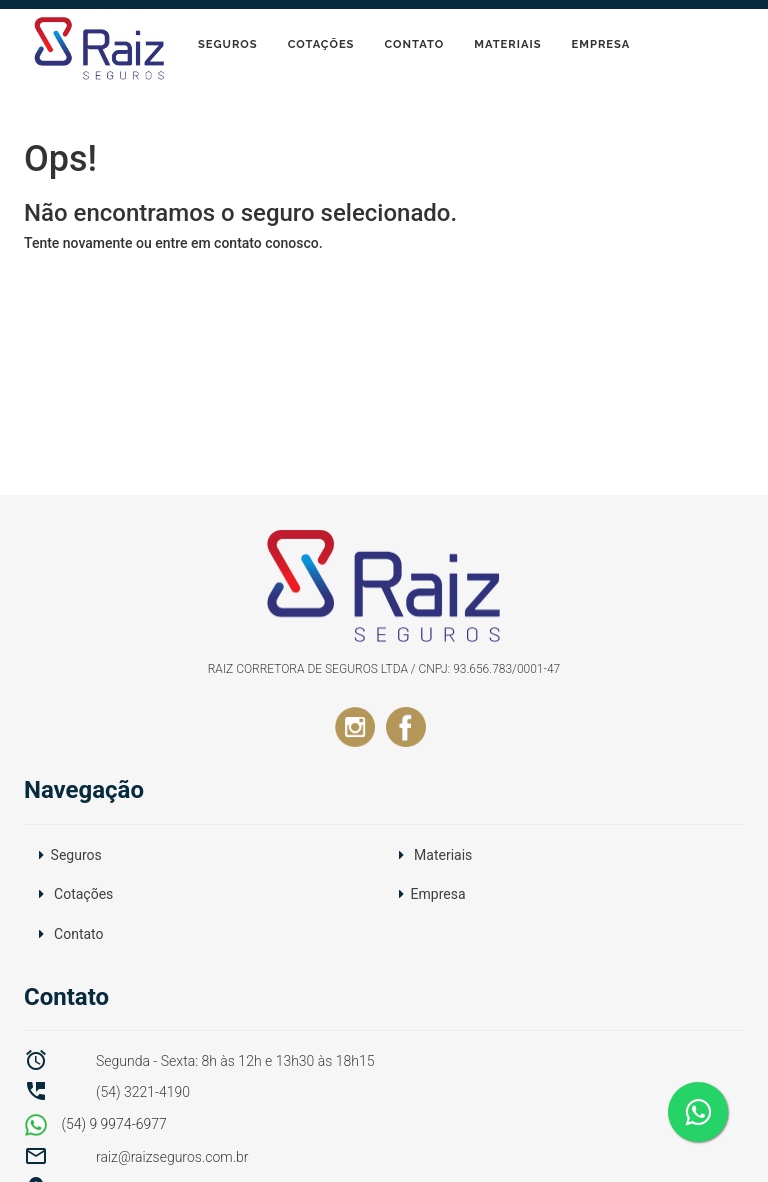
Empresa (601, 44)
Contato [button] (78, 934)
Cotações (321, 44)
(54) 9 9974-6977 (95, 1124)
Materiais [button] (443, 855)
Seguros (228, 44)
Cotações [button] (83, 894)
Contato (414, 44)
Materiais (507, 44)
